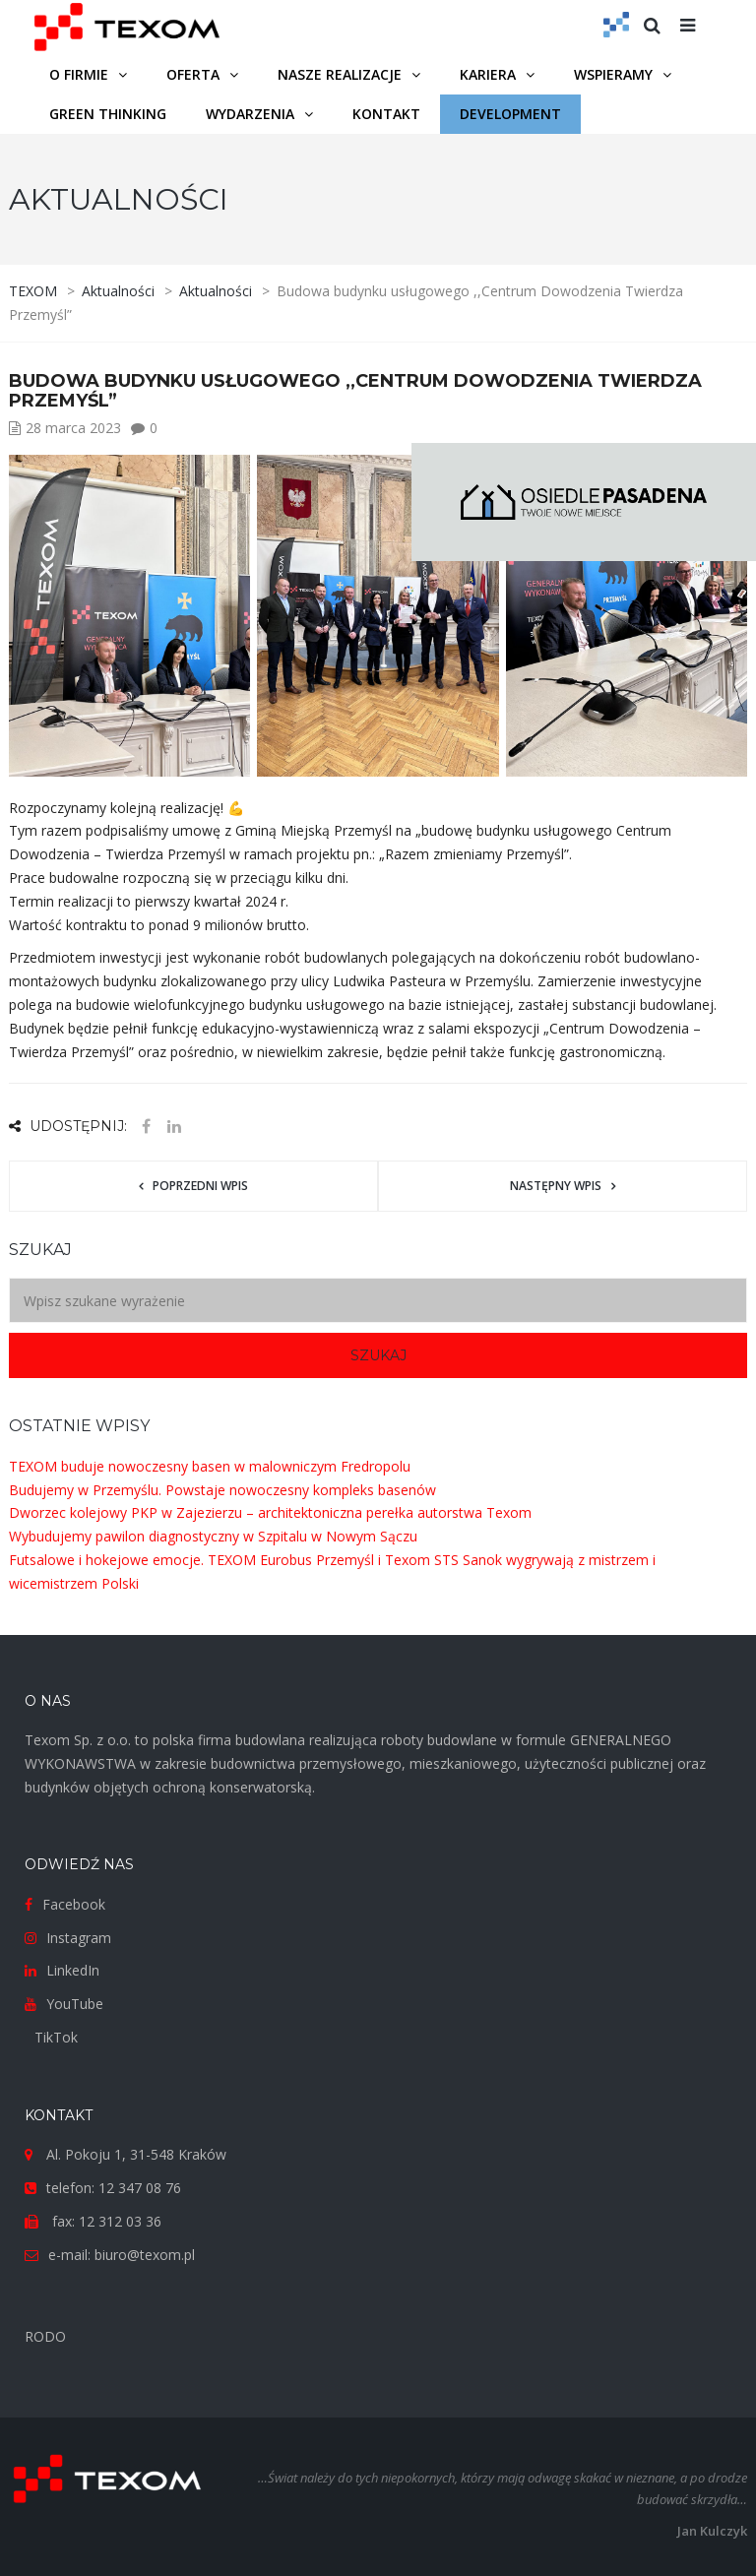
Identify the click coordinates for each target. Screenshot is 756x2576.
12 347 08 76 (139, 2187)
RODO (45, 2336)
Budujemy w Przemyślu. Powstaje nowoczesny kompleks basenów (222, 1489)
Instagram (78, 1937)
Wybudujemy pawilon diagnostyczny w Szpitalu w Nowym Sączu (213, 1536)
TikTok (56, 2037)
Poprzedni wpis (200, 1185)
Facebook (73, 1904)
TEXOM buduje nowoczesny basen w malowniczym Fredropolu (209, 1466)
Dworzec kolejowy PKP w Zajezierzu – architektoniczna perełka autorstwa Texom (270, 1512)
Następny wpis (555, 1185)
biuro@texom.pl (144, 2254)
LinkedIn (72, 1970)
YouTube (74, 2003)
